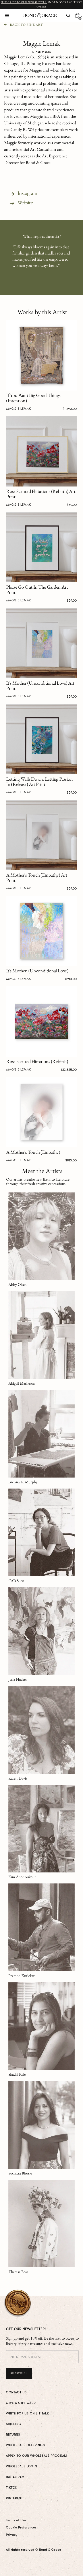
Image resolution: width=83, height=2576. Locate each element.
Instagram (27, 193)
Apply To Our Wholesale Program (36, 2455)
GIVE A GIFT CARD (21, 2403)
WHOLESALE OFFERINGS (25, 2445)
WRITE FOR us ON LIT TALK (27, 2413)
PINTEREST (14, 2498)
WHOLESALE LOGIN (21, 2466)
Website (25, 202)
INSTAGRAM (15, 2477)
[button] (7, 15)
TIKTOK (11, 2487)
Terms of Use (16, 2520)
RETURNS (13, 2434)
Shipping (13, 2424)
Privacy (12, 2534)
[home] (39, 15)
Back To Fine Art (26, 24)
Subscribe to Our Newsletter (24, 2)
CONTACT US (16, 2392)
